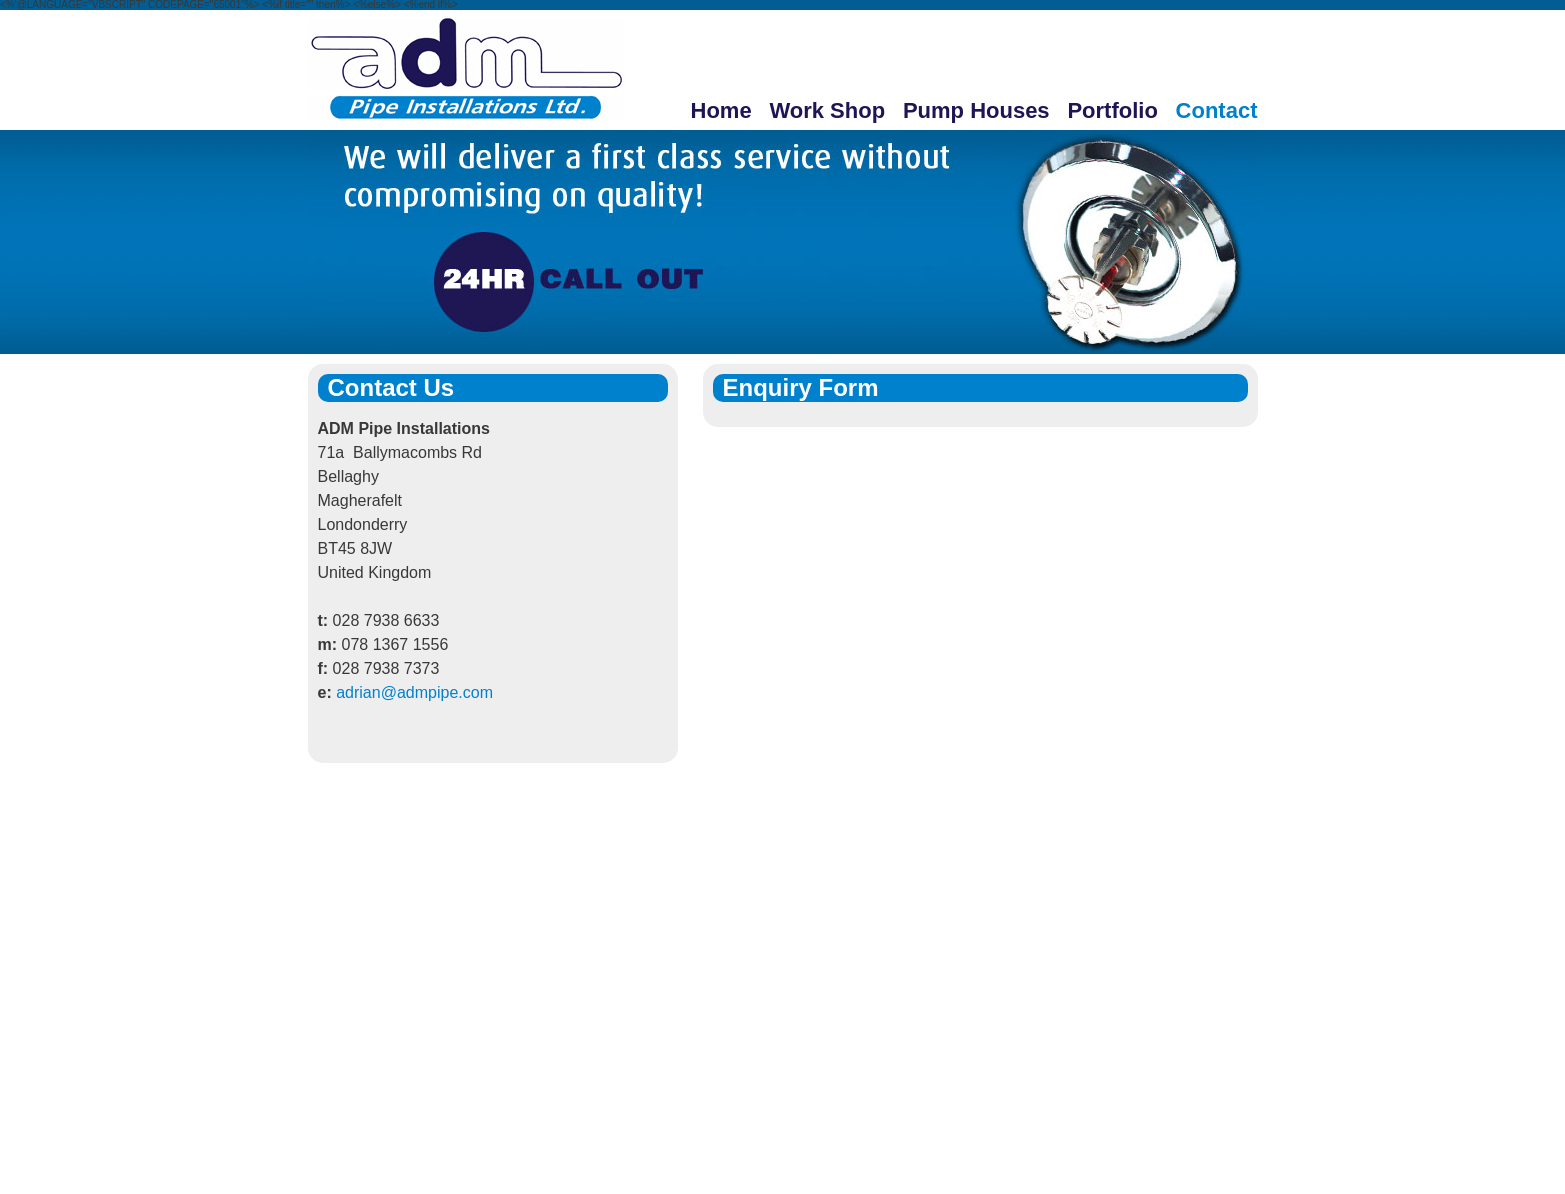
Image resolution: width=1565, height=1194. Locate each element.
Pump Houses (976, 110)
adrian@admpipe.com (414, 692)
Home (721, 110)
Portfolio (1112, 110)
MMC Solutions (1200, 1121)
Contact (1217, 110)
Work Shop (827, 110)
